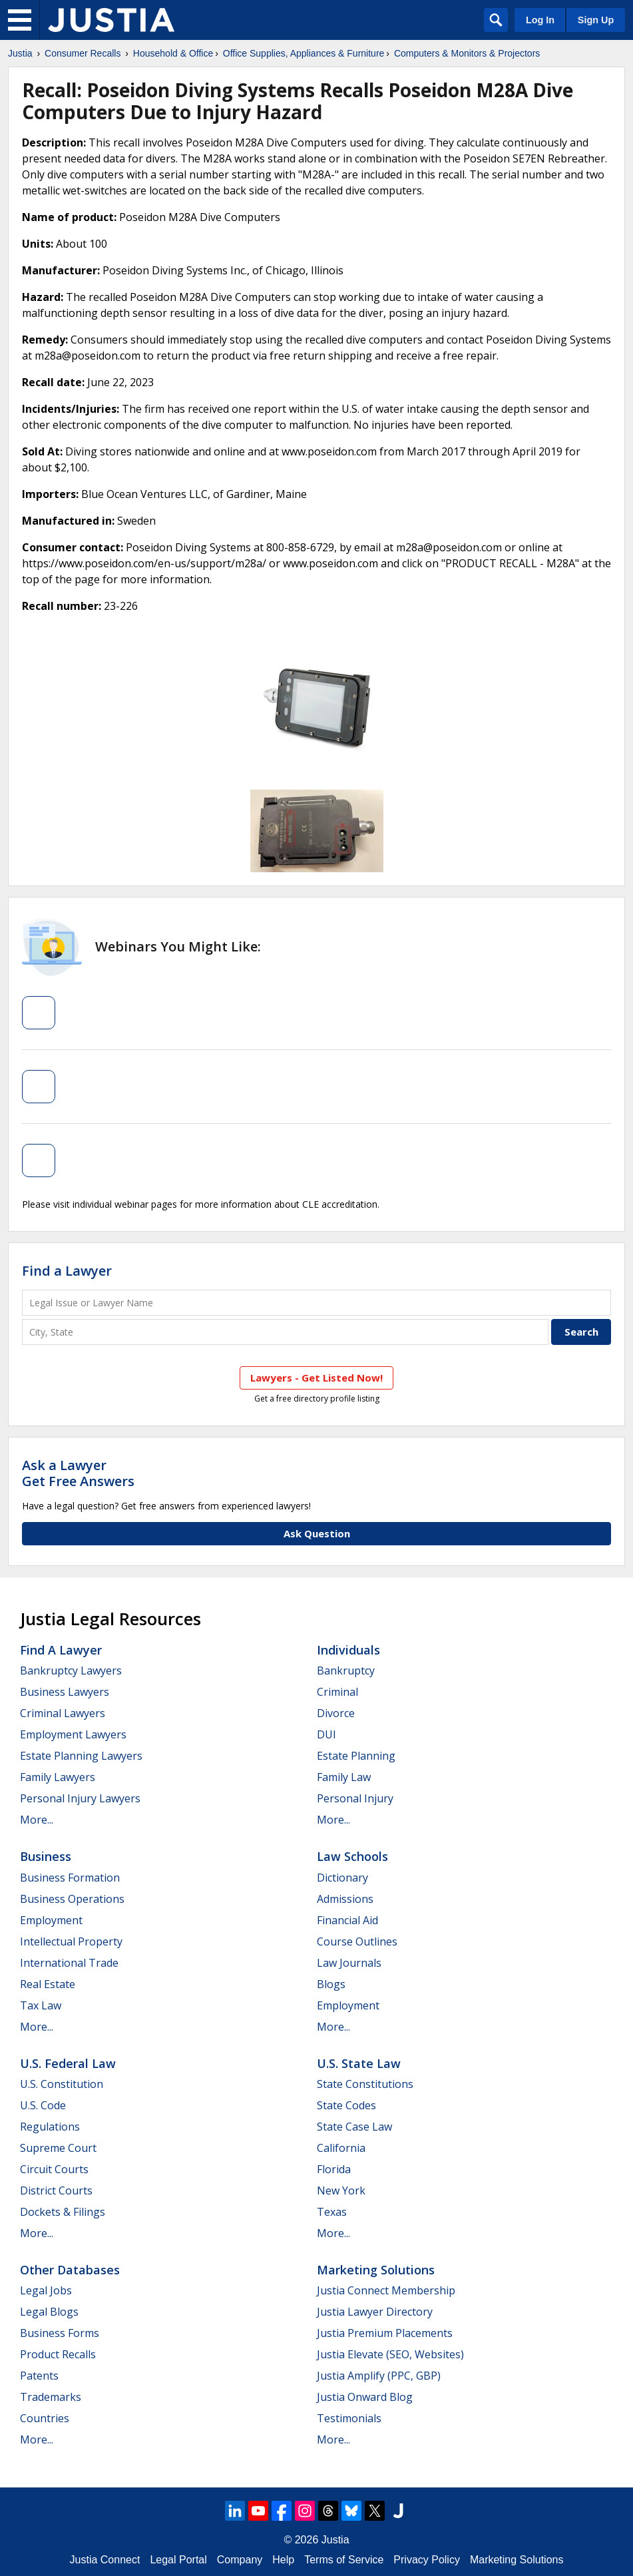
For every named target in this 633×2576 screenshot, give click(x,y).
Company (239, 2559)
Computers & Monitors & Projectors (467, 53)
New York (341, 2190)
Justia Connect (105, 2559)
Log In (540, 20)
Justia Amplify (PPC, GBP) (379, 2375)
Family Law (344, 1777)
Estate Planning (356, 1755)
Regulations (50, 2126)
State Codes (346, 2105)
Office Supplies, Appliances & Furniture (304, 53)
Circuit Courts (54, 2169)
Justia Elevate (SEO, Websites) (390, 2354)
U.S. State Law (359, 2063)
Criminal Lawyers (62, 1713)
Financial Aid (347, 1920)
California (341, 2148)
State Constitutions (365, 2084)
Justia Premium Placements (385, 2333)
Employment (51, 1920)
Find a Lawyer (67, 1271)
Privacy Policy (426, 2559)
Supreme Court (58, 2148)
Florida (334, 2169)
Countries (44, 2418)
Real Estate (47, 1984)
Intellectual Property (71, 1941)
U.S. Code (43, 2105)
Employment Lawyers (73, 1734)
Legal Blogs (49, 2311)
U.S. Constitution (61, 2084)
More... (36, 1819)
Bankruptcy (346, 1670)
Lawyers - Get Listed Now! (316, 1377)
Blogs (331, 1984)
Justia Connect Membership (386, 2290)
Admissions (345, 1899)
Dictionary (342, 1877)
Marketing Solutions (376, 2270)
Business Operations (72, 1899)
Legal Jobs (46, 2290)
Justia (20, 53)
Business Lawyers (64, 1691)
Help (283, 2559)
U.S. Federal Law (68, 2063)
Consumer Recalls (82, 53)
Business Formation (70, 1877)
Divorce (336, 1713)
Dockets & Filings (62, 2211)
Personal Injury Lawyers (80, 1798)
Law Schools (352, 1856)
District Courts (56, 2190)
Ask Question (317, 1533)
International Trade (69, 1962)
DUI (326, 1734)
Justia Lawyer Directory (375, 2311)
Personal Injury (355, 1798)
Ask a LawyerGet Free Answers (78, 1473)
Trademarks (50, 2397)
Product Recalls (58, 2354)
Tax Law (40, 2005)
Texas (332, 2211)
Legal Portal (178, 2559)
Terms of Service (343, 2559)
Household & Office (173, 53)
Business (45, 1856)
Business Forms (59, 2333)
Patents (39, 2375)
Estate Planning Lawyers (81, 1755)
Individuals (348, 1650)
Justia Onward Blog (365, 2397)
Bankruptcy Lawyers (71, 1670)
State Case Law (354, 2126)
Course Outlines (357, 1941)
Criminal (337, 1691)
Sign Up (596, 20)
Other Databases (70, 2270)
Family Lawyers (57, 1777)
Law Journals (349, 1962)
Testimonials (349, 2418)
